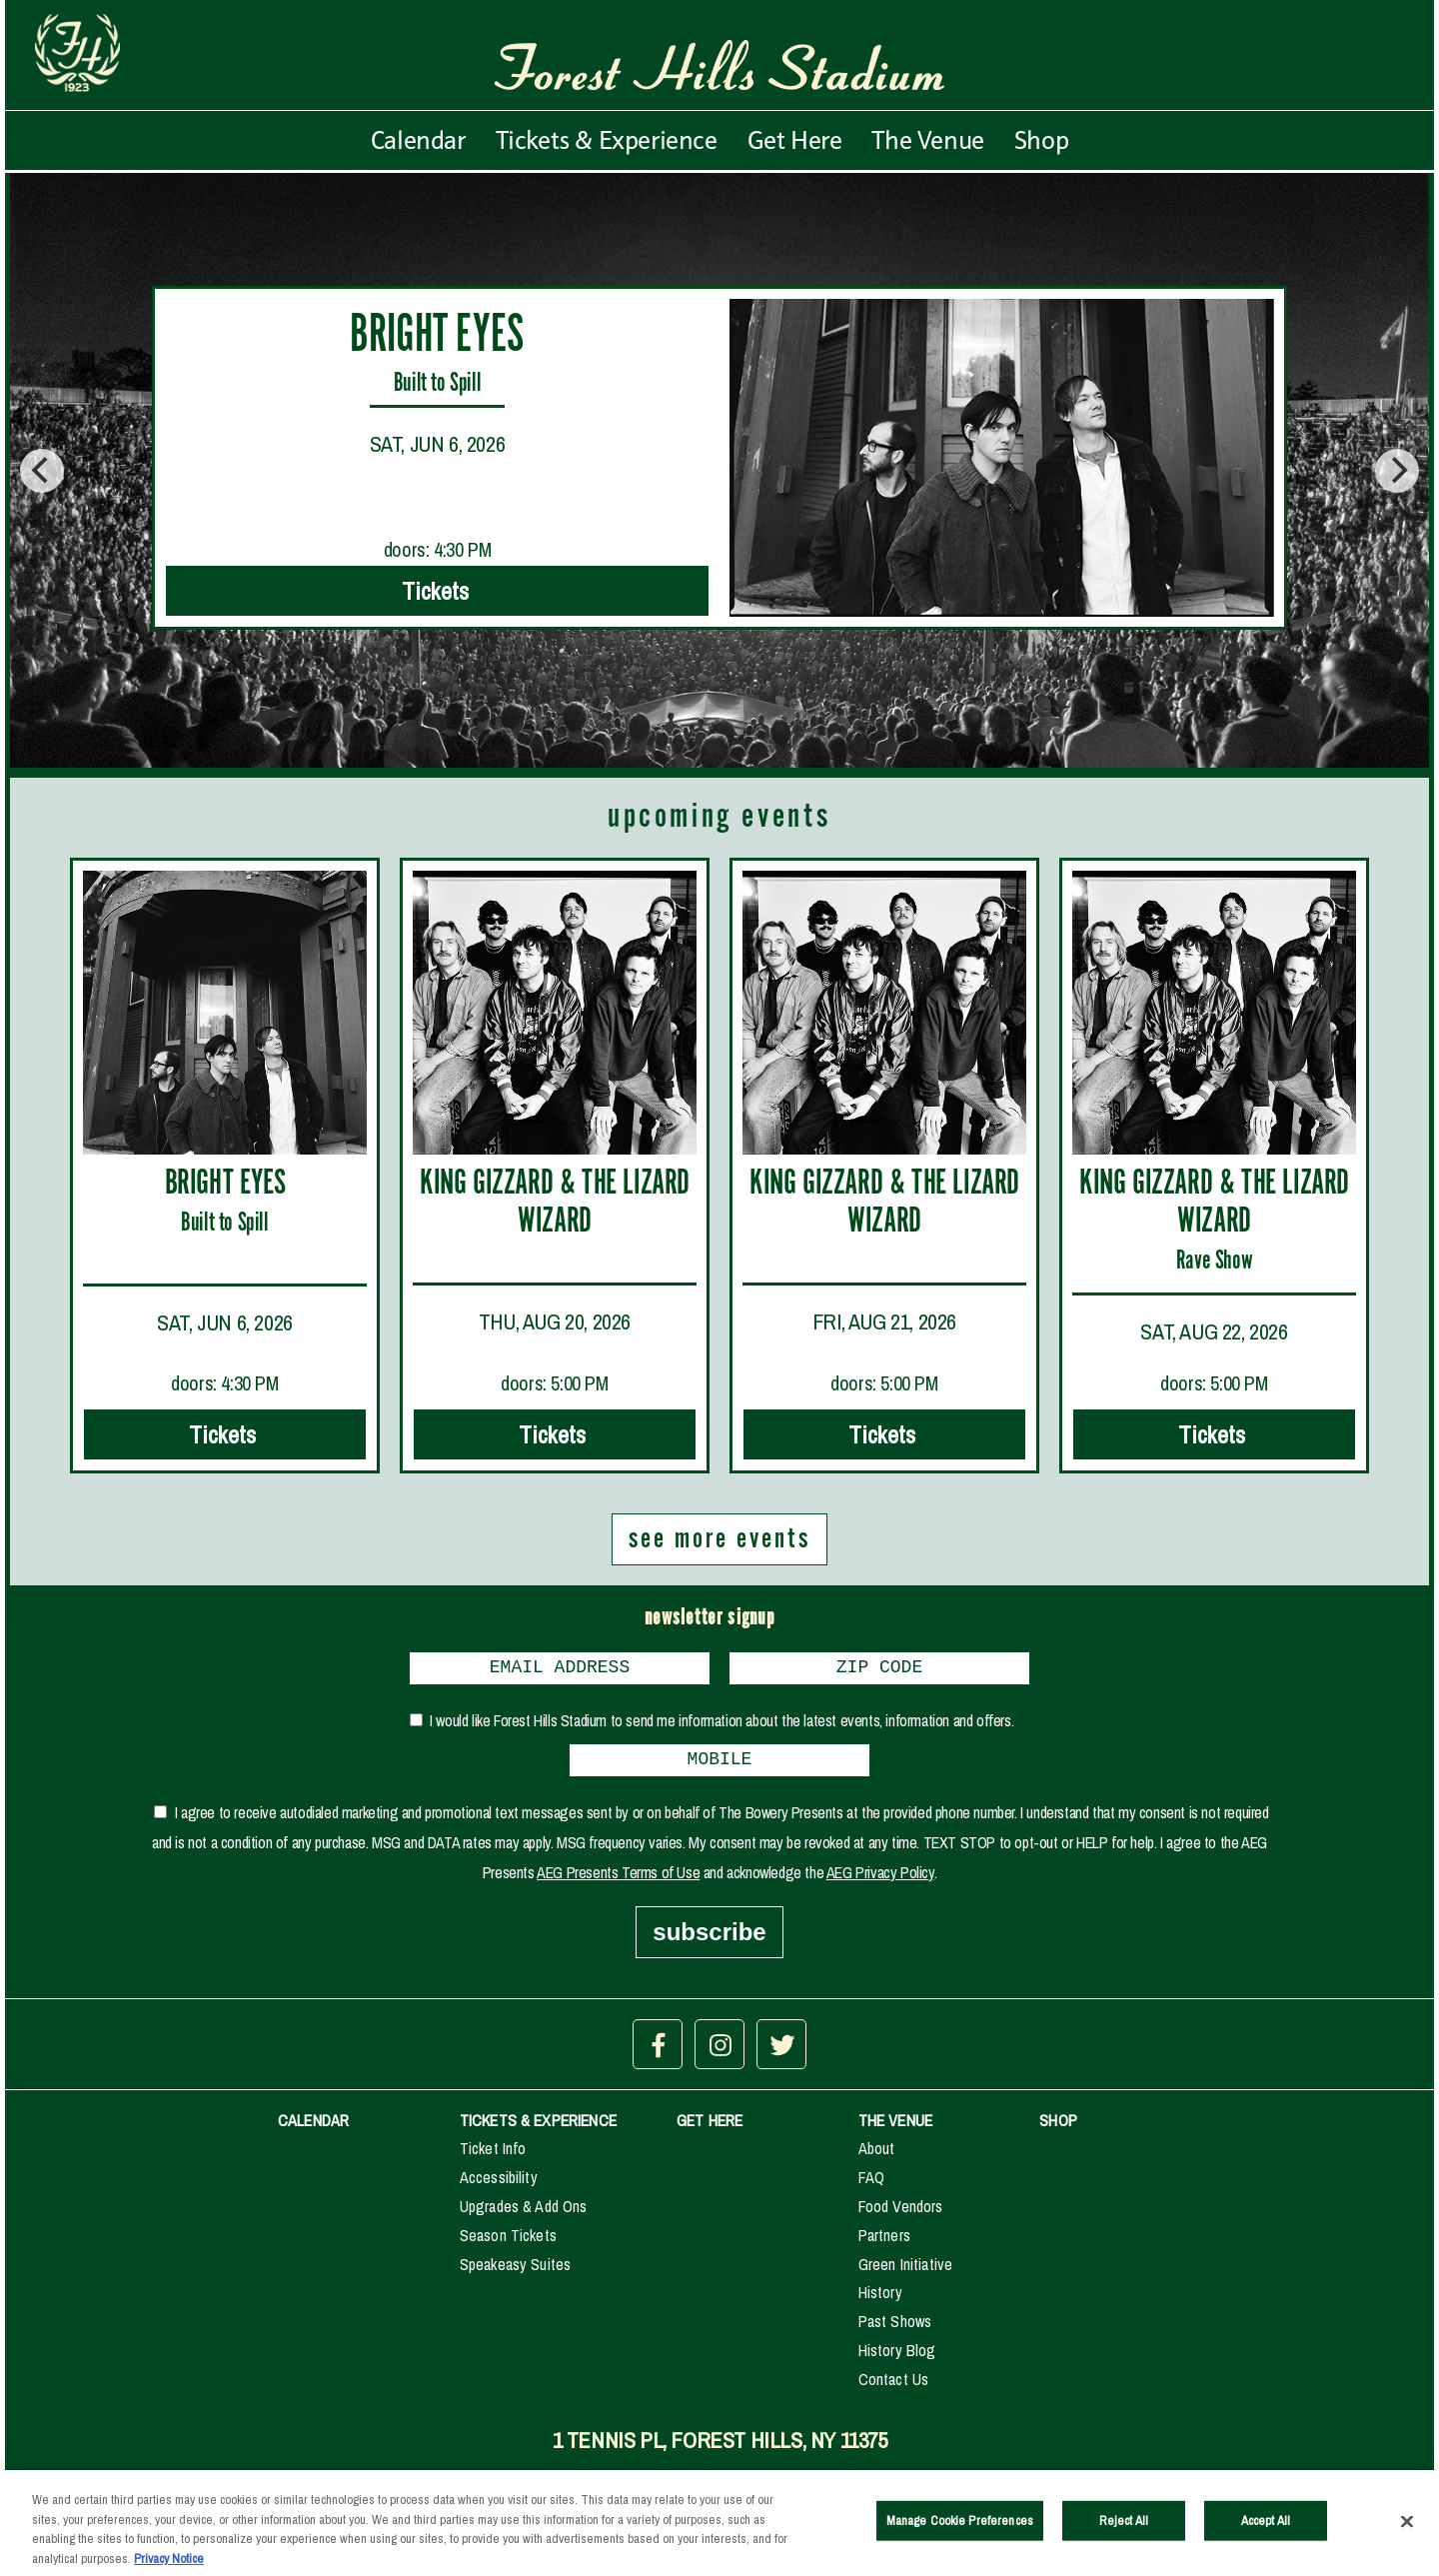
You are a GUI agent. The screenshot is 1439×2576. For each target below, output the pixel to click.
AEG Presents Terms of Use (618, 1880)
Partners (884, 2243)
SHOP (1058, 2128)
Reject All (1123, 2530)
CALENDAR (313, 2128)
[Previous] (42, 471)
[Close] (1407, 2532)
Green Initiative (905, 2272)
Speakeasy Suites (516, 2272)
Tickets (438, 591)
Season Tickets (508, 2243)
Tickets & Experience (607, 140)
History (880, 2300)
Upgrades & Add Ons (524, 2214)
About (876, 2156)
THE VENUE (895, 2128)
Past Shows (895, 2329)
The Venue (927, 140)
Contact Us (893, 2387)
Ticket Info (493, 2156)
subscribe (709, 1939)
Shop (1041, 140)
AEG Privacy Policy (880, 1880)
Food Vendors (900, 2214)
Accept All (1265, 2530)
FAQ (871, 2185)
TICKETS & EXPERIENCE (538, 2128)
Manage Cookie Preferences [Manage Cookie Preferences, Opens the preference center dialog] (959, 2530)
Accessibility (499, 2185)
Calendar (418, 140)
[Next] (1397, 471)
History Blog (897, 2358)
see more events (719, 1539)
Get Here (794, 140)
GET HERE (709, 2128)
